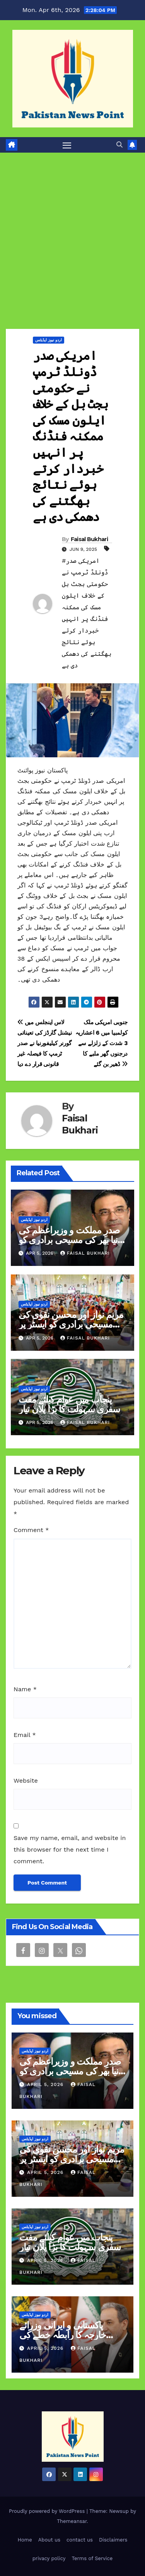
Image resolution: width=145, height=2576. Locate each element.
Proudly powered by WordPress (48, 2511)
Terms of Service (92, 2558)
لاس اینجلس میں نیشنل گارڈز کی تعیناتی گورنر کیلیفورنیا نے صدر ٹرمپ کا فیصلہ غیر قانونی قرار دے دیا (44, 1043)
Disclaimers (113, 2540)
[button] (119, 144)
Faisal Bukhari (89, 539)
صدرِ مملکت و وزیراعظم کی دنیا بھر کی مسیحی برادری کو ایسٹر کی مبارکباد (70, 1239)
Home (25, 2540)
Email (25, 1735)
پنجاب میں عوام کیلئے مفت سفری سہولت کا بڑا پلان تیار (69, 1404)
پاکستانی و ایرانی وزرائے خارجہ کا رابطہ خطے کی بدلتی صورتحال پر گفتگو (62, 2335)
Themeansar (72, 2521)
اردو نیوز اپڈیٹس (48, 340)
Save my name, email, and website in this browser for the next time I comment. (70, 1849)
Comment (31, 1530)
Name (25, 1689)
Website (26, 1780)
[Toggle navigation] (66, 144)
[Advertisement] (72, 229)
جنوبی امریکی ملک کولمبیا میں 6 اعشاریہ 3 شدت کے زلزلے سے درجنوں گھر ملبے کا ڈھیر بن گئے (101, 1043)
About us (49, 2540)
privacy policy (49, 2558)
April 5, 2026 (46, 2084)
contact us (80, 2540)
